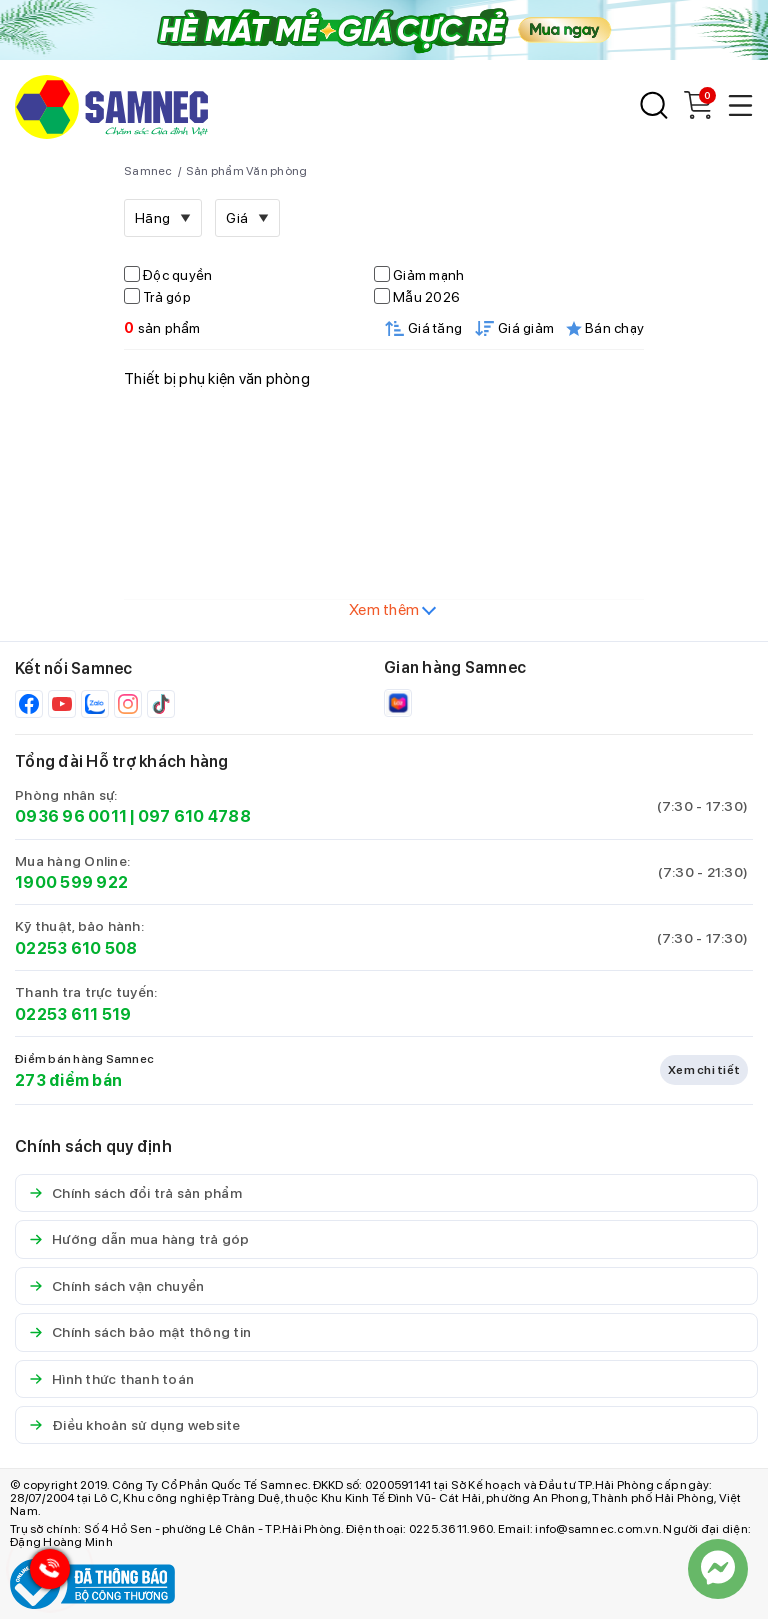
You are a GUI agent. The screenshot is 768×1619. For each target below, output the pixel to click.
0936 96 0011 (71, 816)
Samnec (148, 171)
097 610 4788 (194, 816)
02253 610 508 (76, 948)
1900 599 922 (71, 882)
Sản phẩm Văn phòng (247, 171)
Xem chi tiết (704, 1070)
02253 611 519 (73, 1014)
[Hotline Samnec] (45, 1573)
